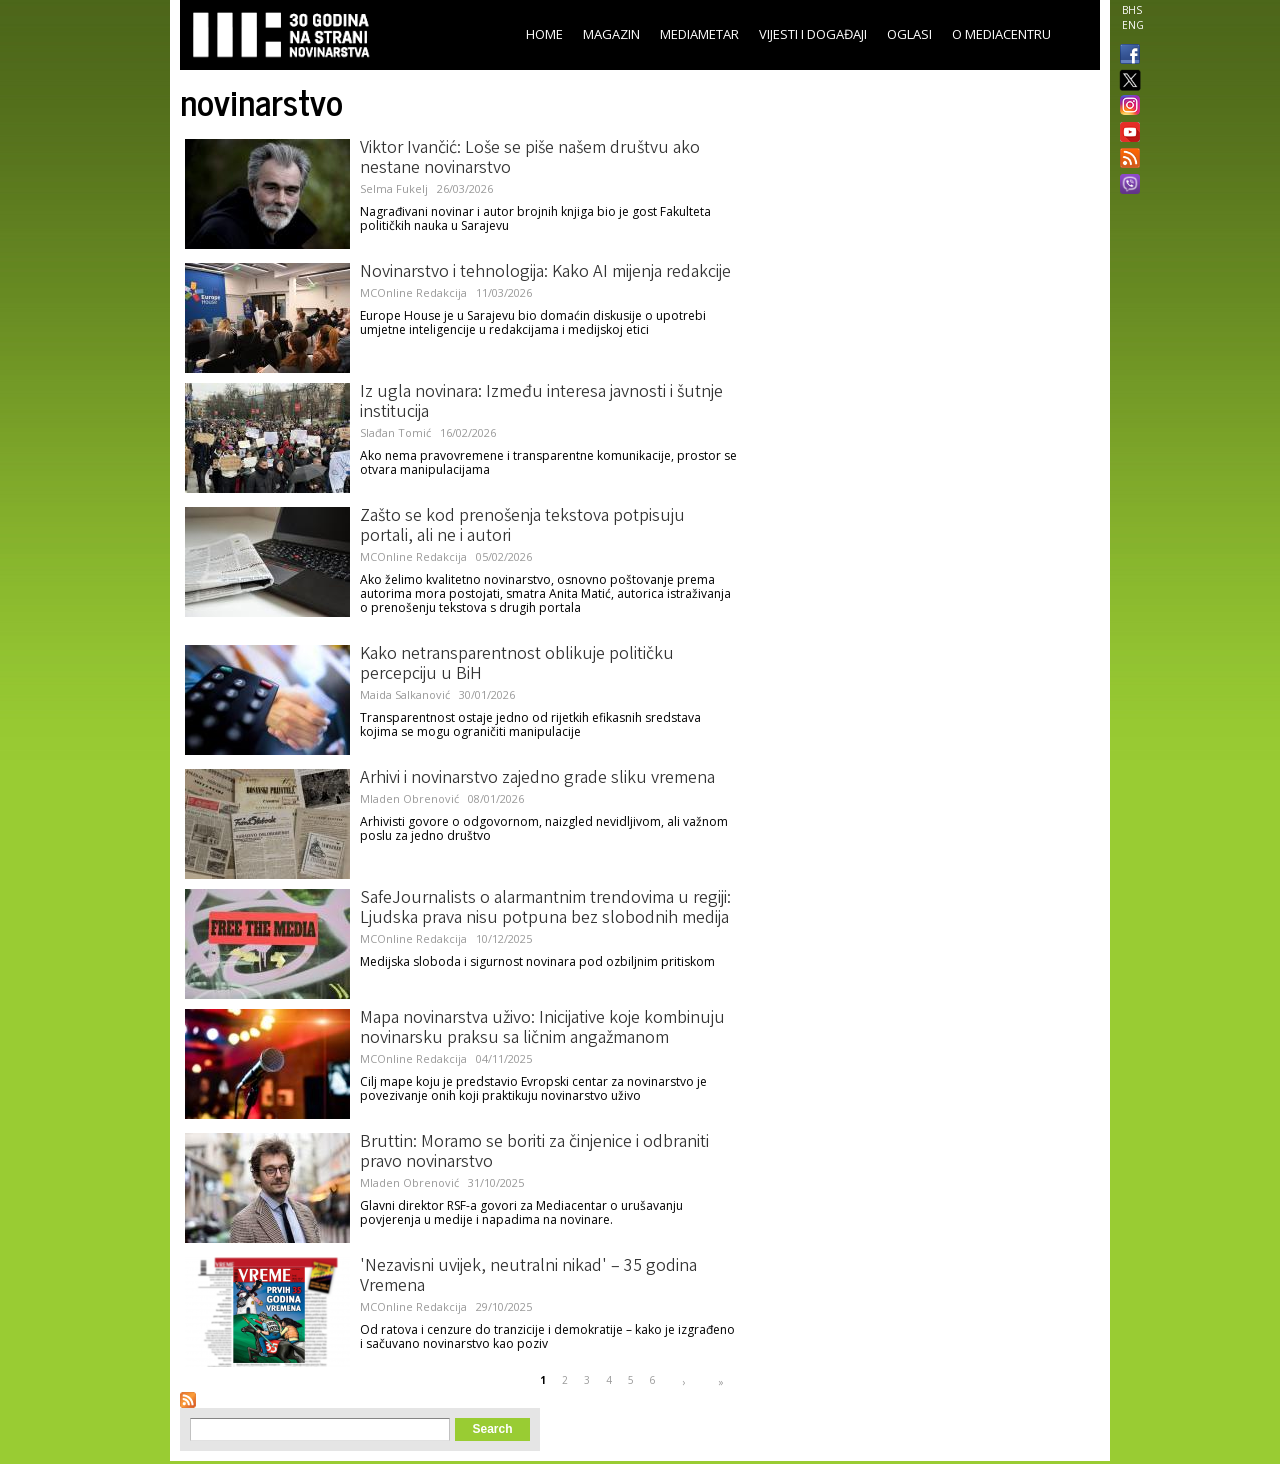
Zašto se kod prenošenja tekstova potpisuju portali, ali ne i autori (522, 527)
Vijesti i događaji (813, 34)
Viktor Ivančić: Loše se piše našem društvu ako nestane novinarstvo (530, 159)
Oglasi (909, 34)
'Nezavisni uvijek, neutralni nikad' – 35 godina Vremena (528, 1277)
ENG (1133, 25)
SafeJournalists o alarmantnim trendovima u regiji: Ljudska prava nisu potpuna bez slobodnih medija (545, 909)
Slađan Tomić (395, 432)
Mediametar (699, 34)
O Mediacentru (1001, 34)
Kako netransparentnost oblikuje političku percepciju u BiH (517, 665)
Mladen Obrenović (409, 798)
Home (544, 34)
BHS (1132, 10)
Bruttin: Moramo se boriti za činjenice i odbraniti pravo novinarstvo (534, 1153)
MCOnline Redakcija (413, 292)
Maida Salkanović (405, 694)
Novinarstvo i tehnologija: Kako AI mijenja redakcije (545, 273)
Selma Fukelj (394, 188)
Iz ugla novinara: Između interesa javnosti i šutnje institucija (541, 403)
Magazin (611, 34)
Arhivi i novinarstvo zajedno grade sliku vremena (537, 779)
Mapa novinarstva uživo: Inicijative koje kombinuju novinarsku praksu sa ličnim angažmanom (542, 1029)
